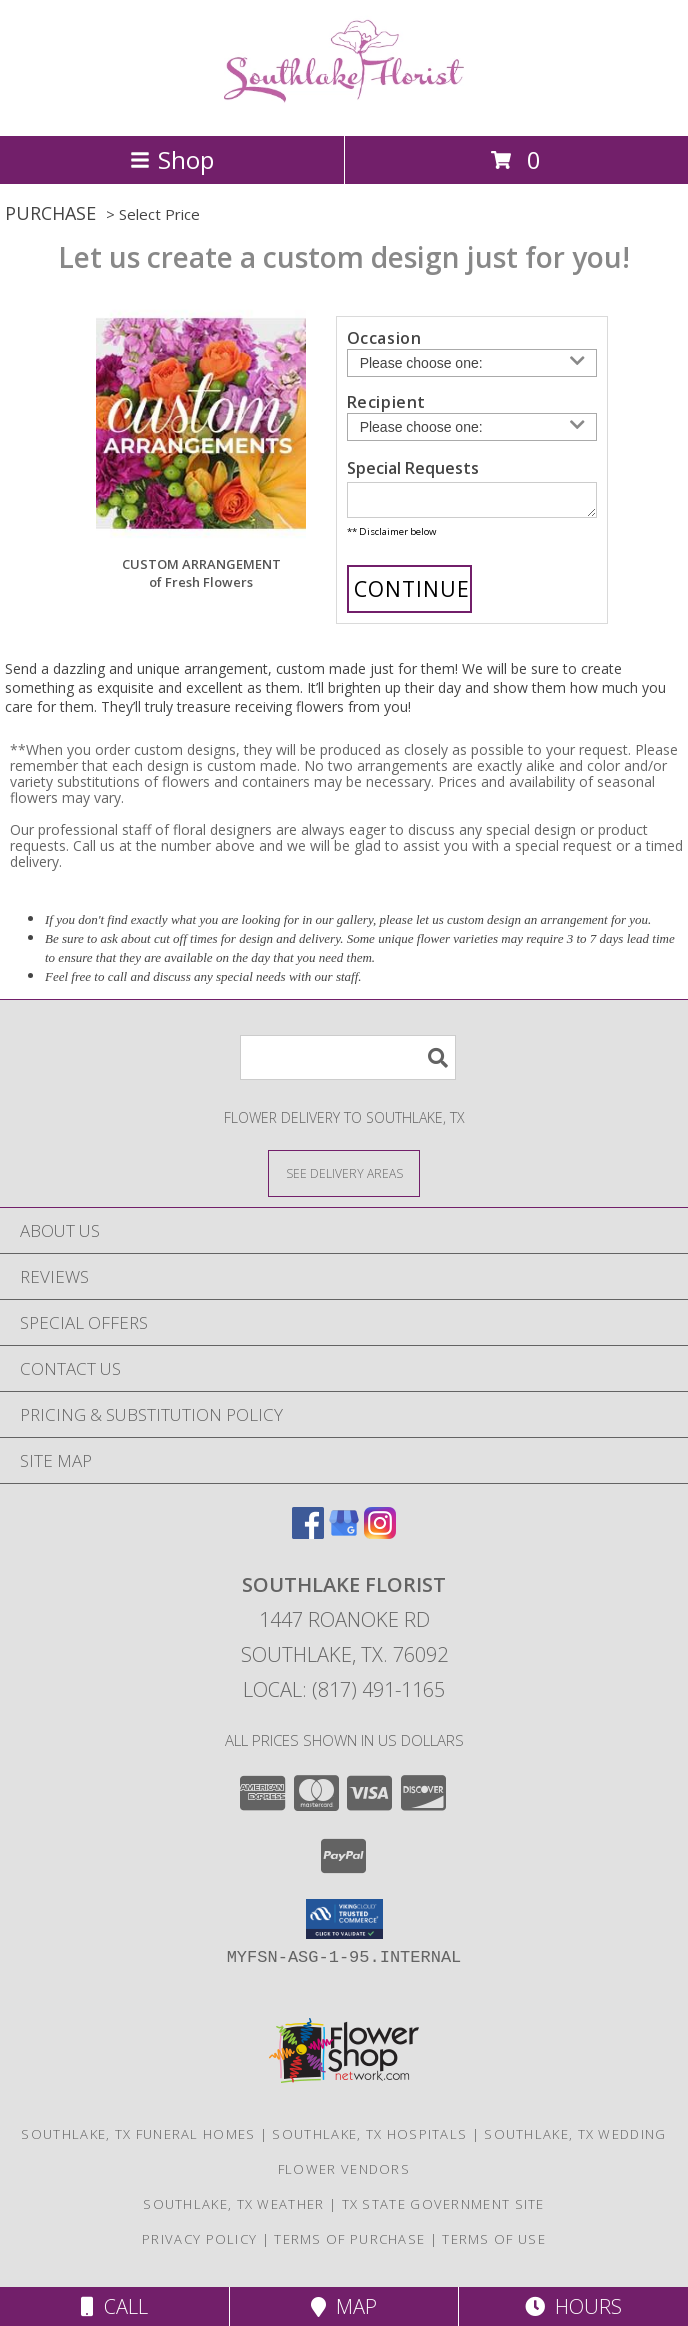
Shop (172, 159)
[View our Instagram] (380, 1538)
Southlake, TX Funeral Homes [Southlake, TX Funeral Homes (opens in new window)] (138, 2140)
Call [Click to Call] (114, 2306)
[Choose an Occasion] (472, 363)
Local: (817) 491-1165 (344, 1695)
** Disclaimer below (391, 537)
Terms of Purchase (349, 2245)
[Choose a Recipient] (472, 427)
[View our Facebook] (308, 1538)
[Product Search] (348, 1063)
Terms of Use (494, 2245)
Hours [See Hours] (573, 2306)
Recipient (386, 402)
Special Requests (413, 468)
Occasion (384, 338)
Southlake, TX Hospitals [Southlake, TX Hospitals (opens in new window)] (369, 2140)
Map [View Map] (344, 2306)
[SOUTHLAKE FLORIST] (344, 106)
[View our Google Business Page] (344, 1538)
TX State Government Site (443, 2210)
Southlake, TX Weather (233, 2210)
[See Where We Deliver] (344, 1178)
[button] (344, 1925)
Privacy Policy (199, 2245)
